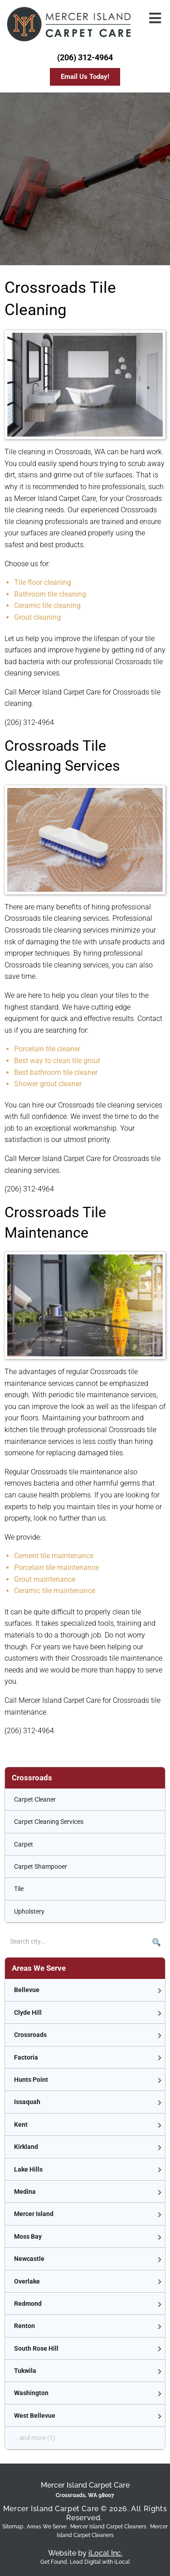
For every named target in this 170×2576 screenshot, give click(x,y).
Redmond (28, 2303)
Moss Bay (28, 2236)
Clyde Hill (28, 2012)
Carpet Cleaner (35, 1799)
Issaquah (27, 2101)
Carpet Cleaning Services (48, 1821)
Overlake (27, 2281)
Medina (25, 2191)
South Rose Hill (36, 2348)
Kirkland (26, 2146)
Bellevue (26, 1989)
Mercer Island (33, 2213)
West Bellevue (34, 2415)
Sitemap (12, 2526)
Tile (19, 1888)
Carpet (23, 1844)
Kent (21, 2124)
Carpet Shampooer (40, 1866)
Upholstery (29, 1911)
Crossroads (30, 2034)
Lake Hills (28, 2169)
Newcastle (29, 2258)
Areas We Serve (47, 2526)
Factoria (26, 2057)
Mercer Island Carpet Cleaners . (110, 2526)
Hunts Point (31, 2079)
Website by (85, 2553)
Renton (24, 2325)
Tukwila (25, 2370)
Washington (31, 2392)
